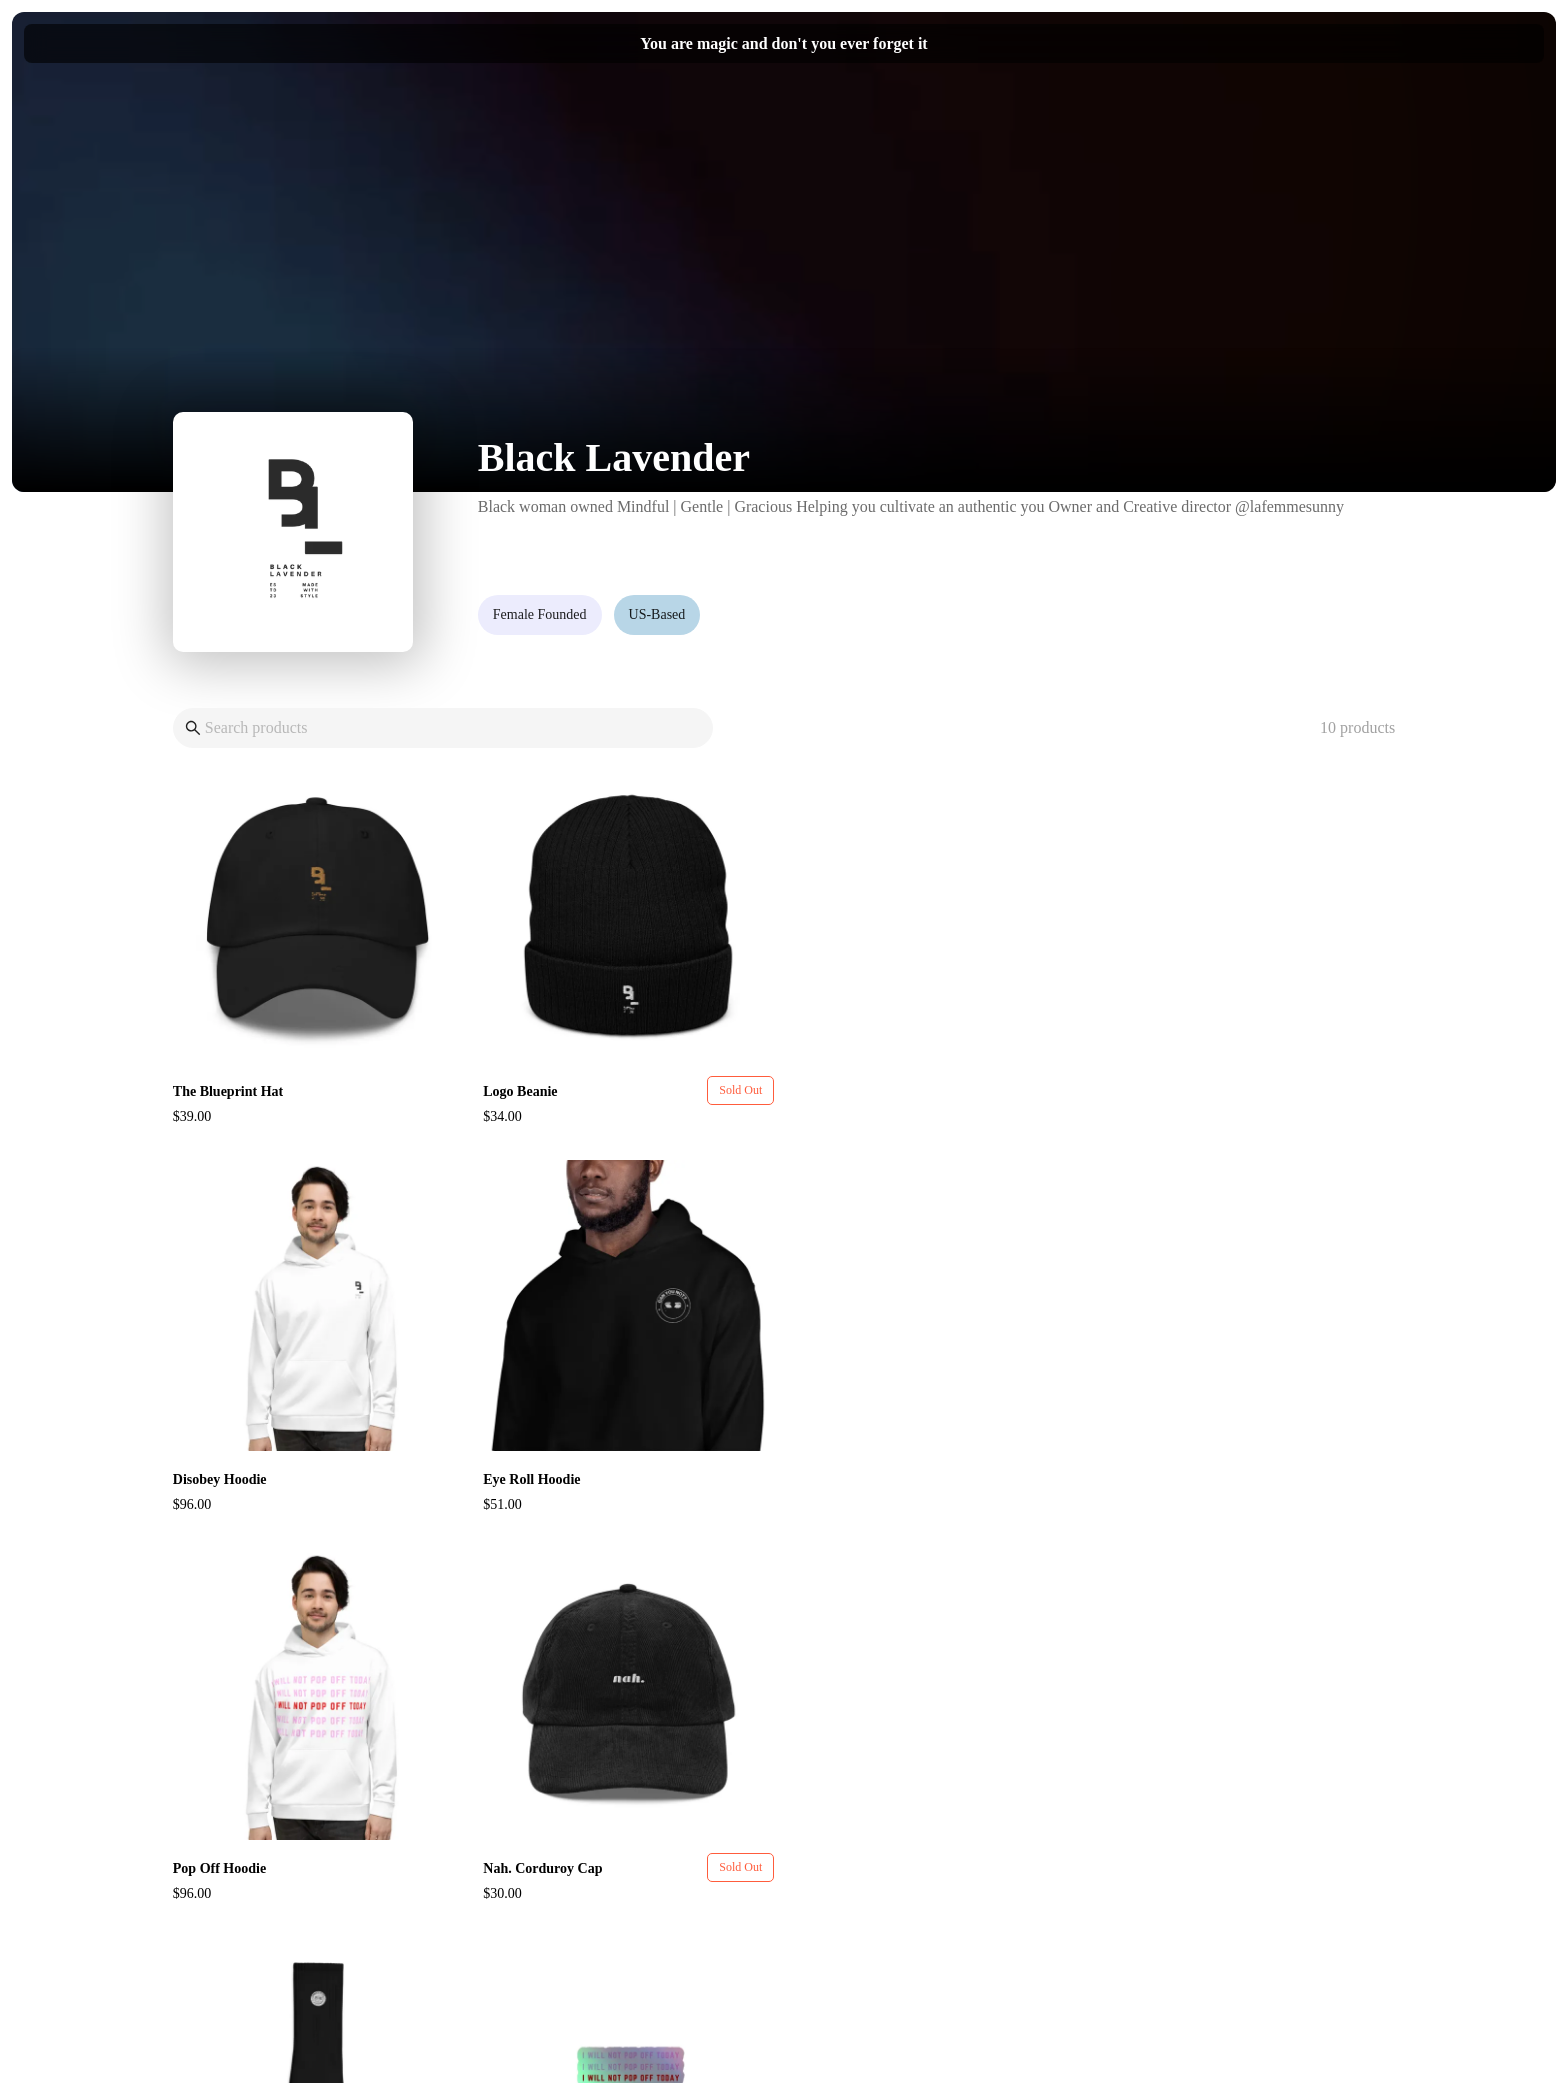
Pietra (820, 2023)
